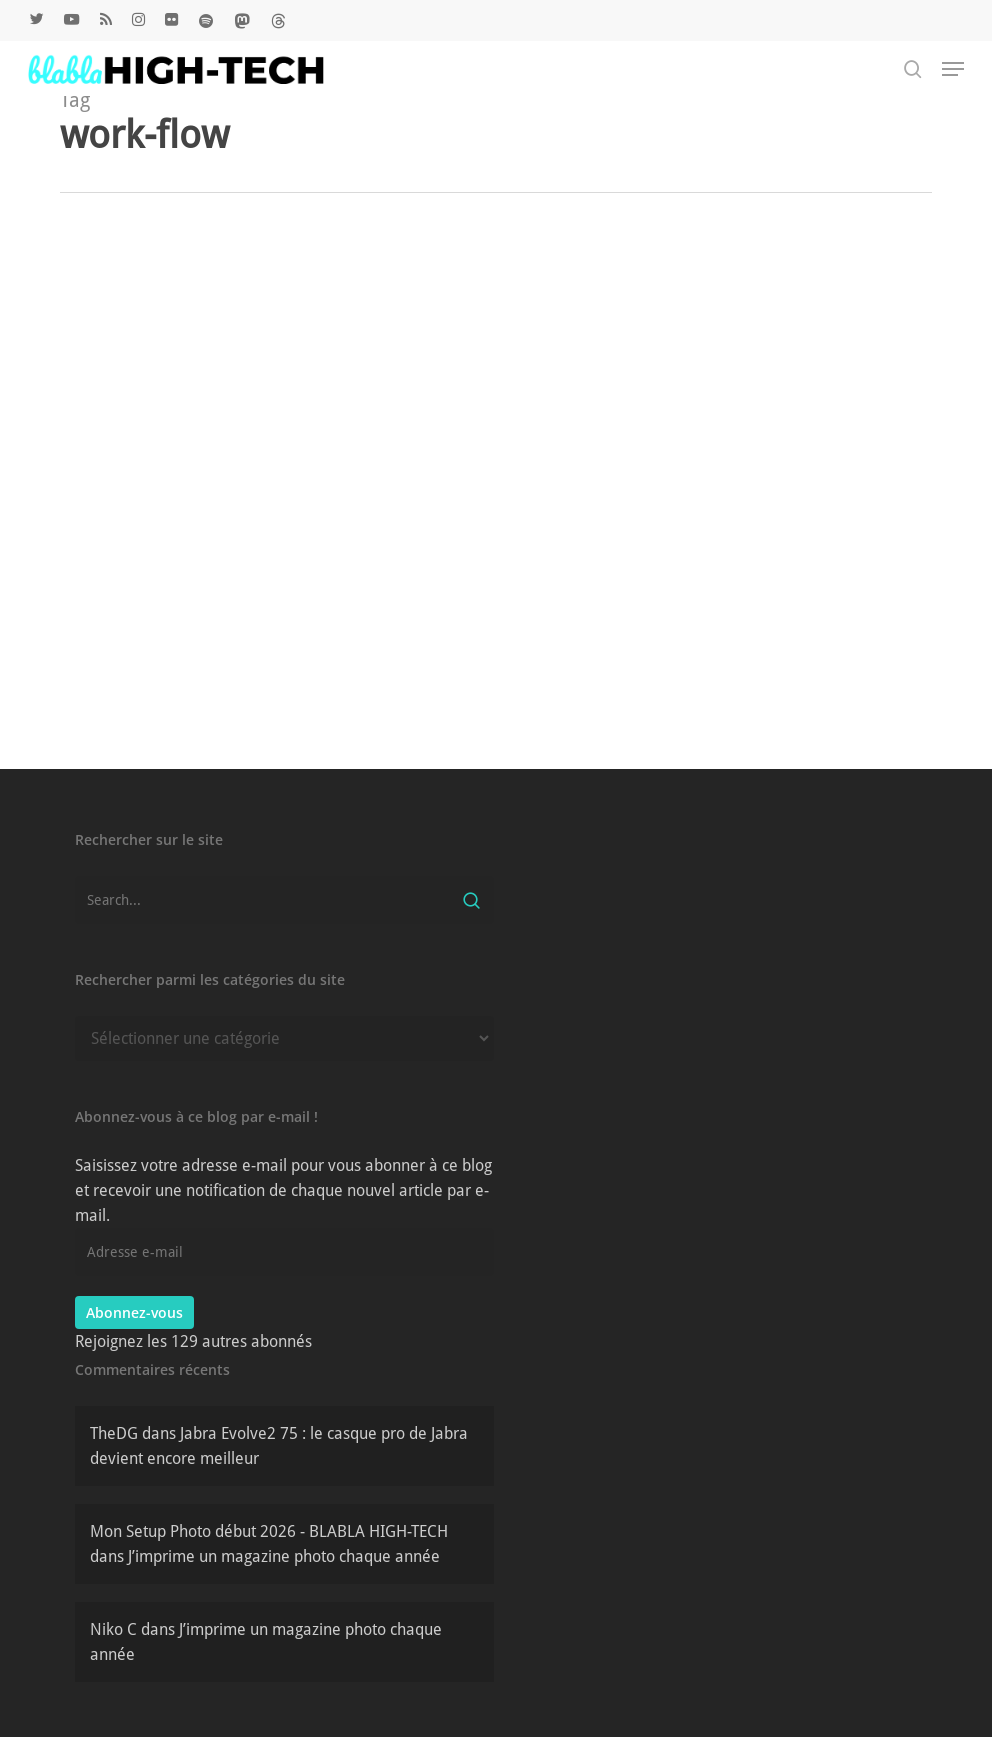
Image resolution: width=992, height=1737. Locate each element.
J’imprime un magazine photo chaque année (284, 1556)
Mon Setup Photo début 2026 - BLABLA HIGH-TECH (269, 1531)
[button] (953, 69)
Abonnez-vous (134, 1312)
